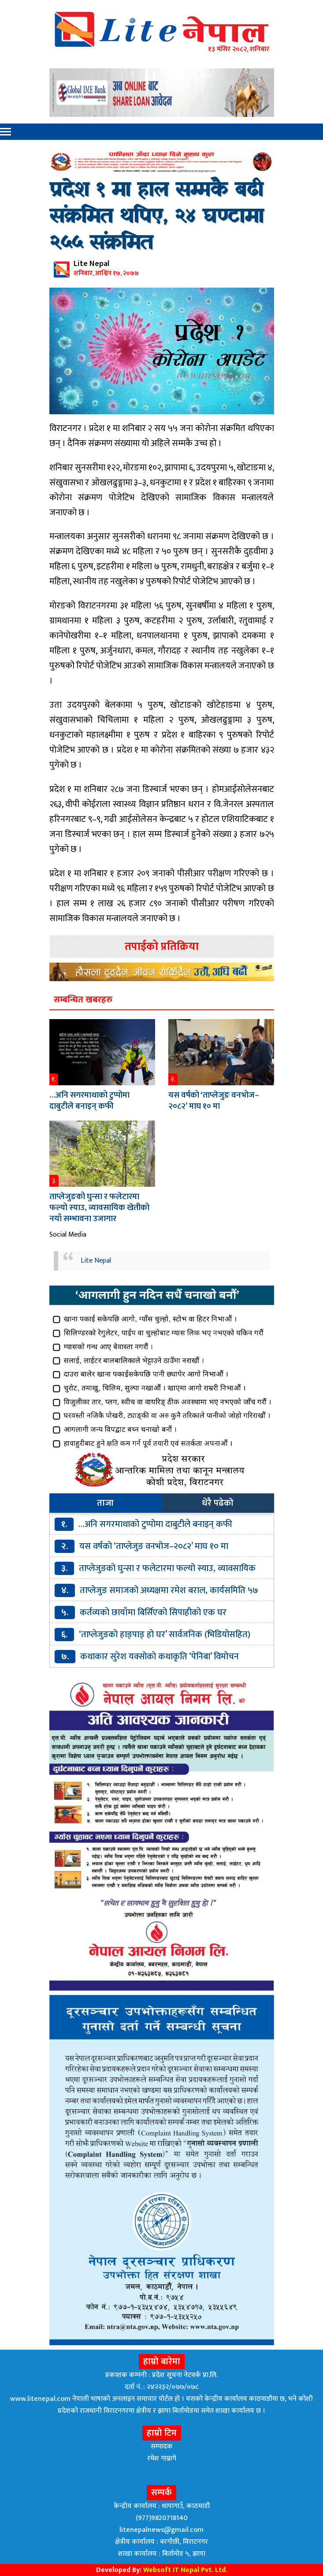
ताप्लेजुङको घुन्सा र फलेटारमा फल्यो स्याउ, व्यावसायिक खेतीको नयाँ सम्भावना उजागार (99, 1208)
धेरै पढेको (218, 1503)
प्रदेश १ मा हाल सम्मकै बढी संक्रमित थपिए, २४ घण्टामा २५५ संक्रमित (156, 217)
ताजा (105, 1503)
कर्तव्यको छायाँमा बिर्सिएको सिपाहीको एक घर (153, 1612)
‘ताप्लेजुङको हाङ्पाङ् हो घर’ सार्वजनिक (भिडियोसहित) (164, 1634)
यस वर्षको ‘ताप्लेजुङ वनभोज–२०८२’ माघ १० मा (213, 1100)
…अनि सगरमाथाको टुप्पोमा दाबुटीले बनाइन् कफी (89, 1100)
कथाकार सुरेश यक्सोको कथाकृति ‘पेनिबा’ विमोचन (159, 1656)
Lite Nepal (96, 1261)
